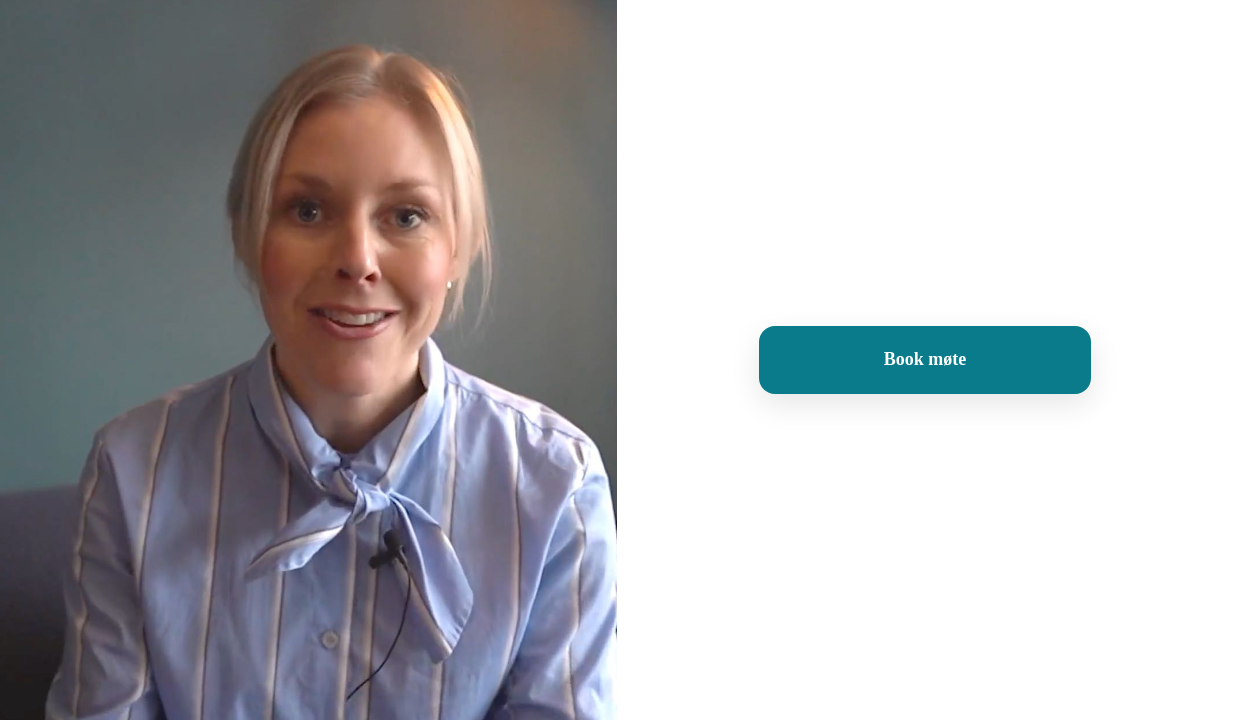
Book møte (925, 359)
